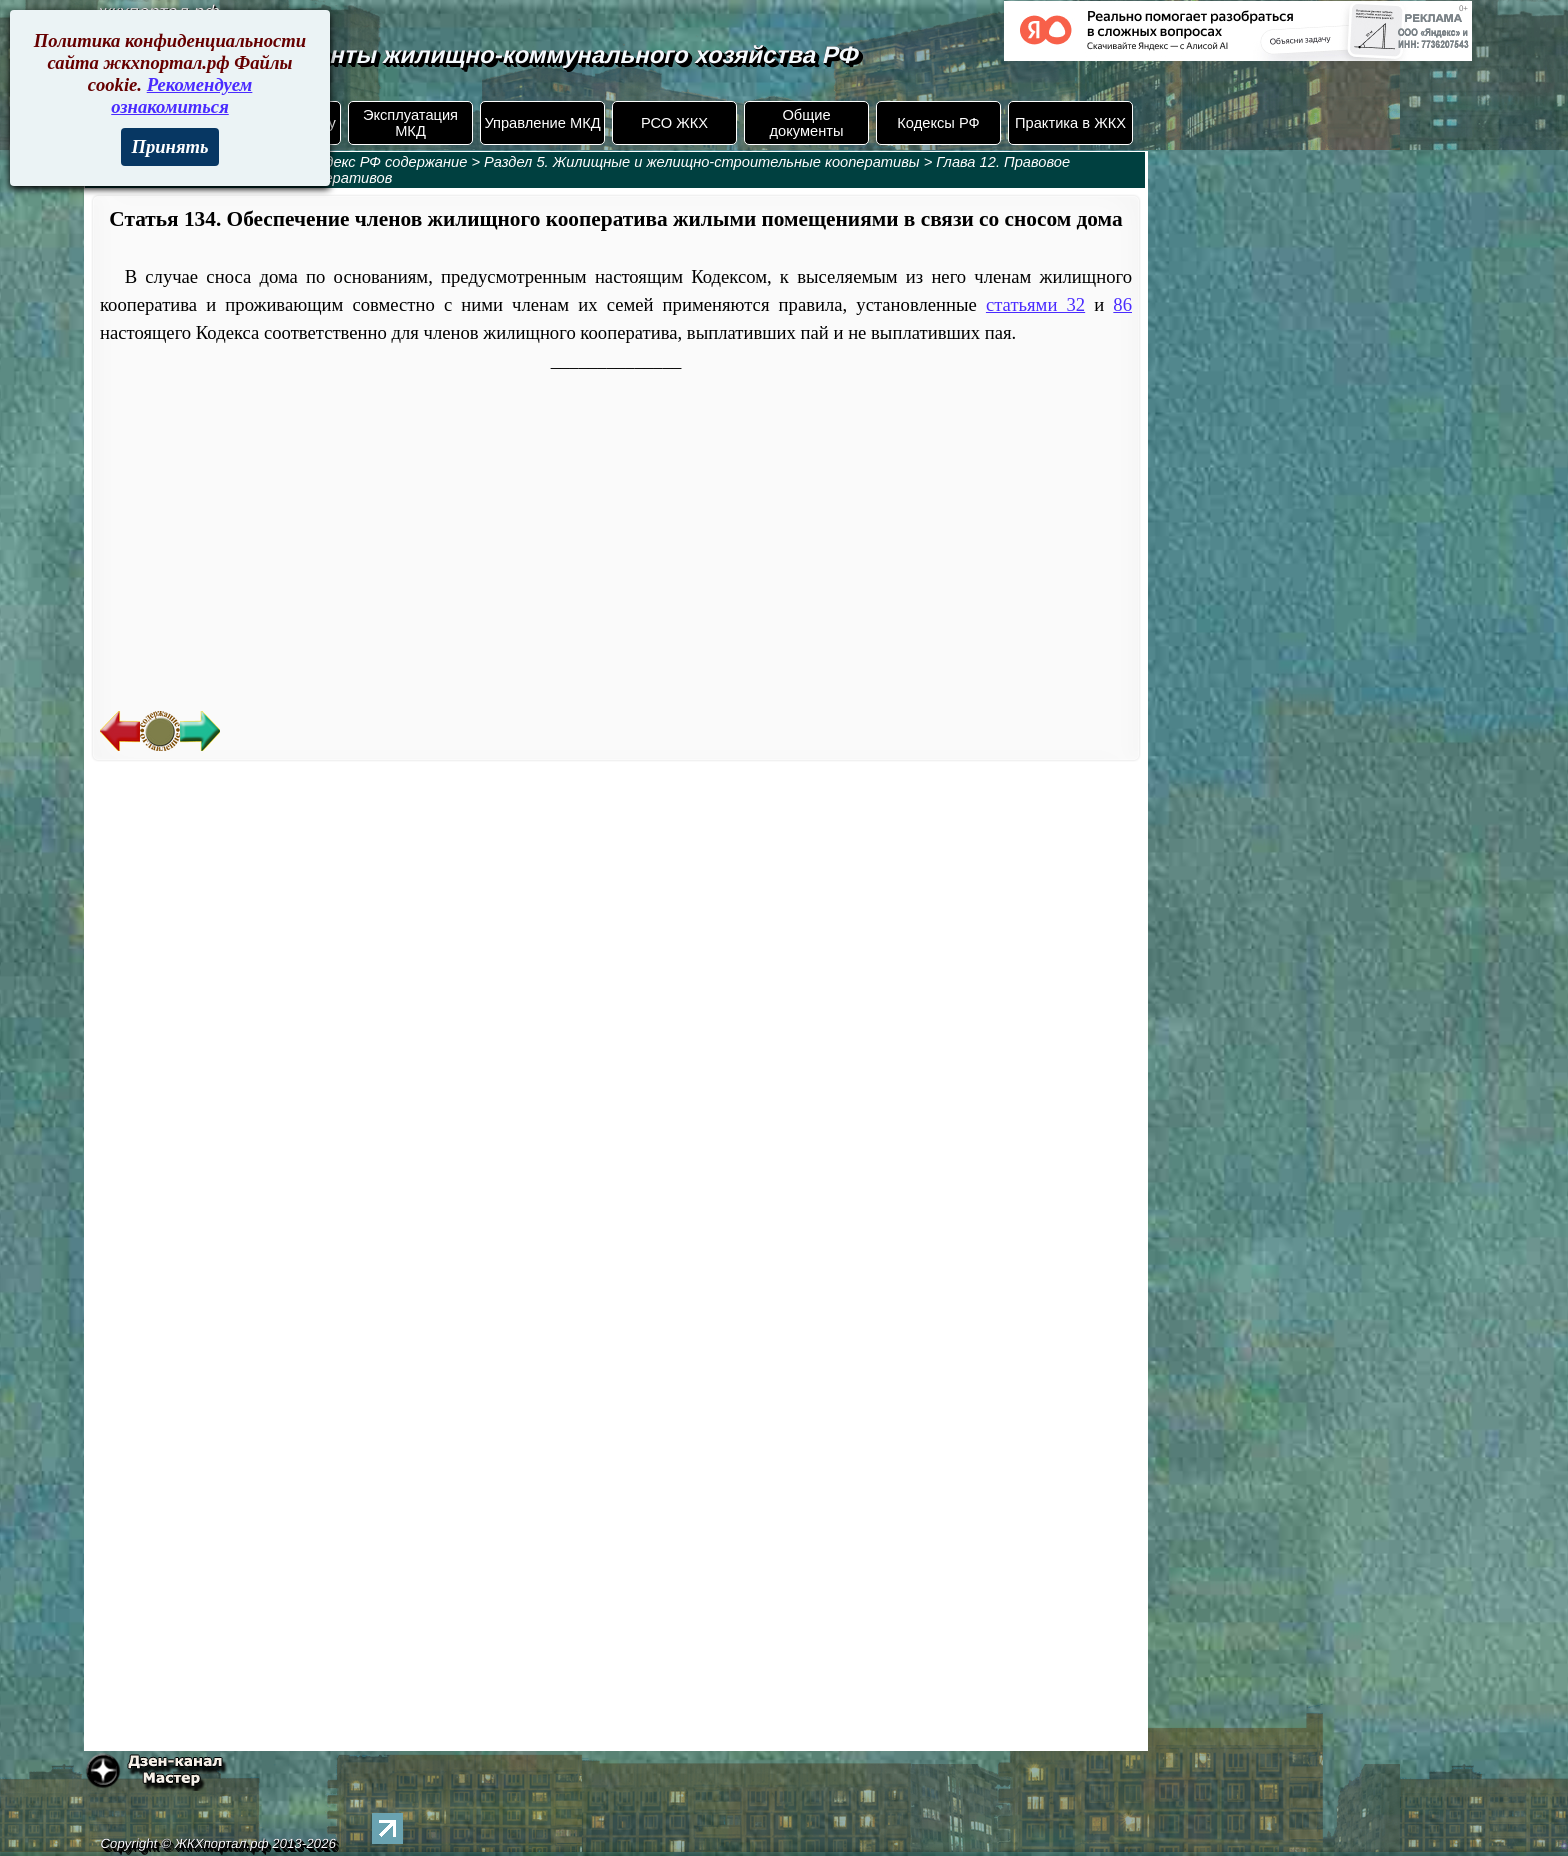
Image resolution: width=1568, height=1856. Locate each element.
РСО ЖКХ (674, 123)
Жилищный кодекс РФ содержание (348, 162)
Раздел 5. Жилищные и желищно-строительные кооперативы (702, 162)
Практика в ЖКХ (1070, 123)
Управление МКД (542, 123)
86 (1122, 304)
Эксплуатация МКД (410, 123)
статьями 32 (1035, 304)
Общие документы (806, 123)
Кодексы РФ (938, 123)
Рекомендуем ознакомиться (181, 95)
